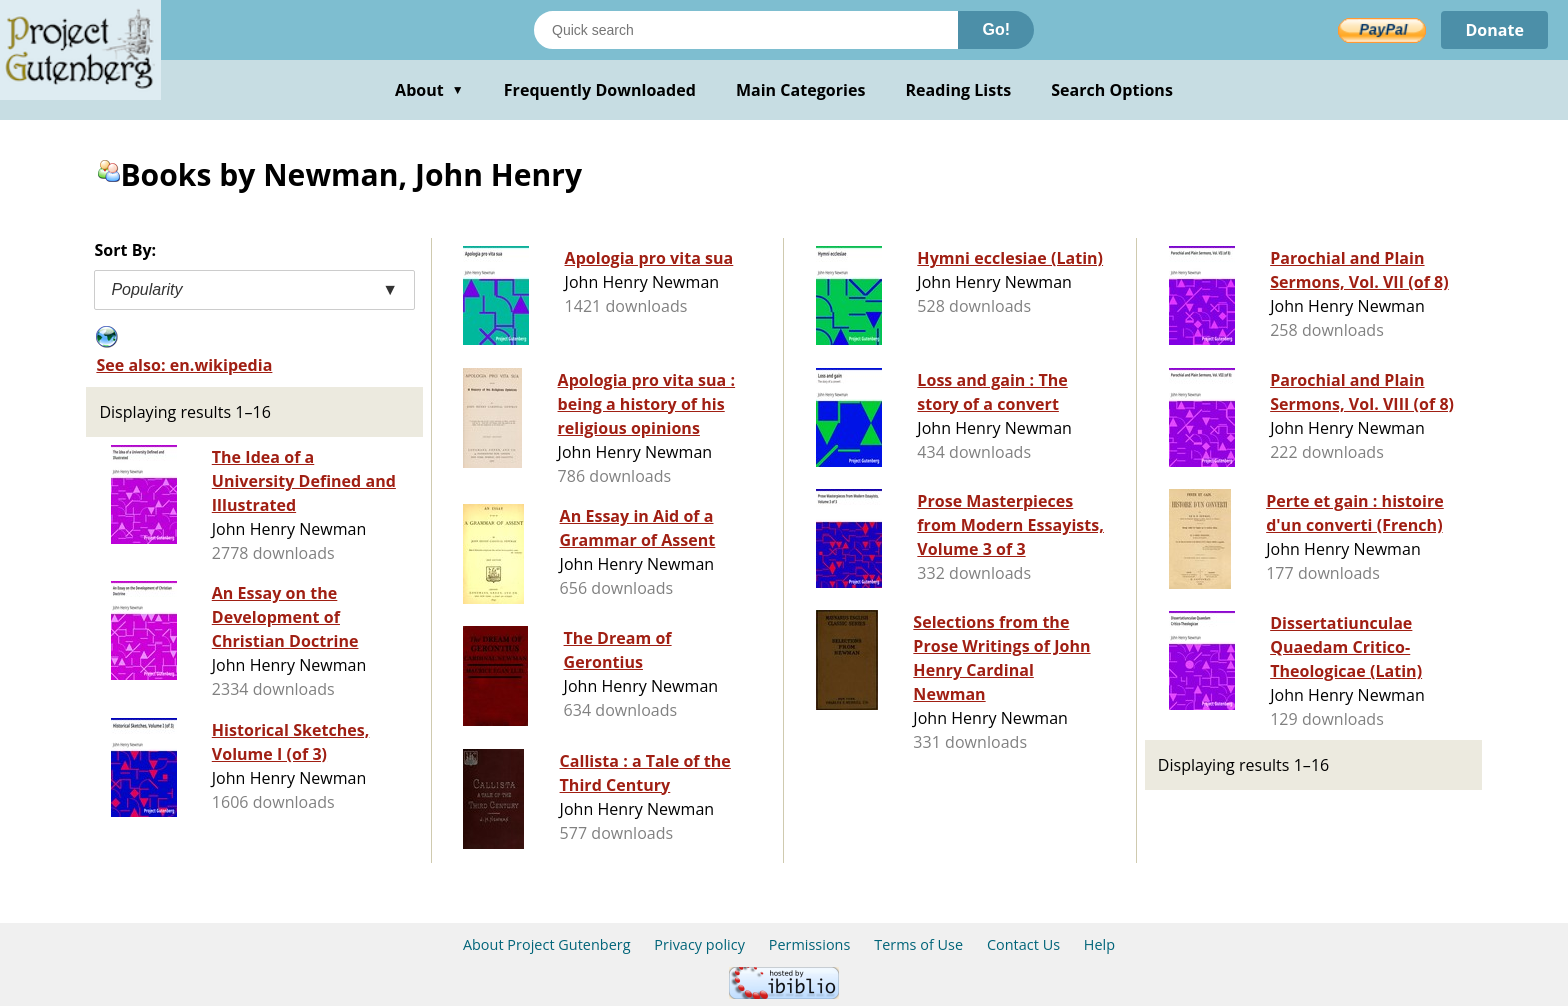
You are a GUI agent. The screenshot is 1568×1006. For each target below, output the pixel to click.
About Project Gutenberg (547, 944)
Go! (996, 29)
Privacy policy (699, 944)
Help (1099, 944)
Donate (1494, 30)
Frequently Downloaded (600, 90)
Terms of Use (918, 944)
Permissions (810, 944)
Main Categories (801, 90)
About (429, 90)
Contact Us (1023, 944)
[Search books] (746, 30)
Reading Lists (959, 90)
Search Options (1112, 90)
